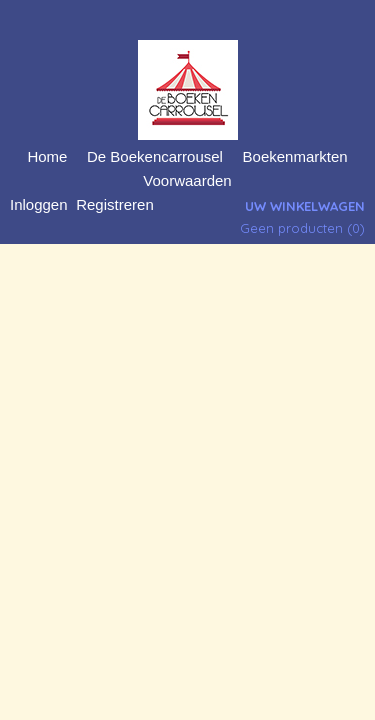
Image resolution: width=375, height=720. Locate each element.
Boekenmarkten (295, 156)
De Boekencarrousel (155, 156)
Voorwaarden (187, 180)
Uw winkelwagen (305, 206)
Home (47, 156)
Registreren (115, 204)
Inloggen (39, 204)
